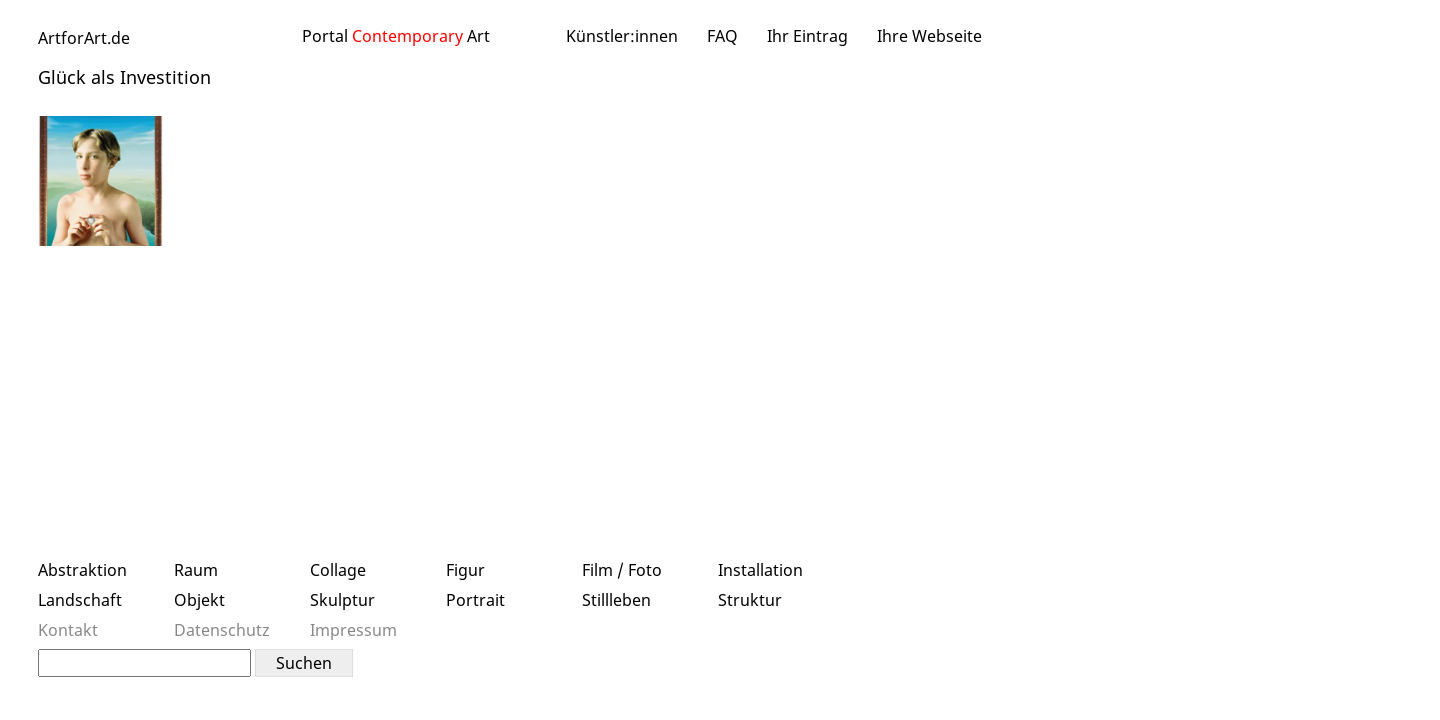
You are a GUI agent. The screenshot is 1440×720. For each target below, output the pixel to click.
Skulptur (342, 600)
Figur (465, 570)
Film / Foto (622, 570)
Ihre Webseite (929, 36)
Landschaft (80, 600)
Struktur (750, 600)
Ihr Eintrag (807, 36)
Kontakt (68, 630)
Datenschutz (222, 630)
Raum (196, 570)
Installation (760, 570)
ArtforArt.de (84, 38)
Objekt (199, 600)
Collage (338, 570)
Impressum (353, 630)
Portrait (475, 600)
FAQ (722, 36)
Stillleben (616, 600)
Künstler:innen (622, 36)
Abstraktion (82, 570)
